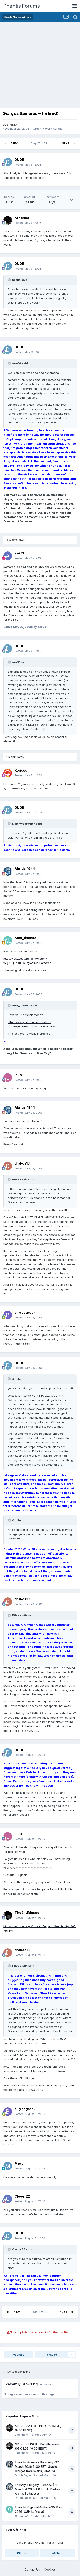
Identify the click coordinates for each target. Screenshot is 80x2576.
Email (22, 2553)
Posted (28, 164)
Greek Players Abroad (48, 128)
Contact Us (32, 2569)
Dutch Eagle (23, 2475)
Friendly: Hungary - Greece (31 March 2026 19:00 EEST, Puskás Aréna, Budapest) (37, 2489)
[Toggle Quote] (10, 279)
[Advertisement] (40, 64)
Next (65, 143)
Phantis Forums (21, 6)
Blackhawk (22, 2434)
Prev (14, 143)
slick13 (12, 124)
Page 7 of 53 (39, 143)
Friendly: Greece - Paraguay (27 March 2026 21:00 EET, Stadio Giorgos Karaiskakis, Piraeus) (37, 2467)
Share (19, 2354)
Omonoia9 (22, 2516)
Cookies (50, 2569)
